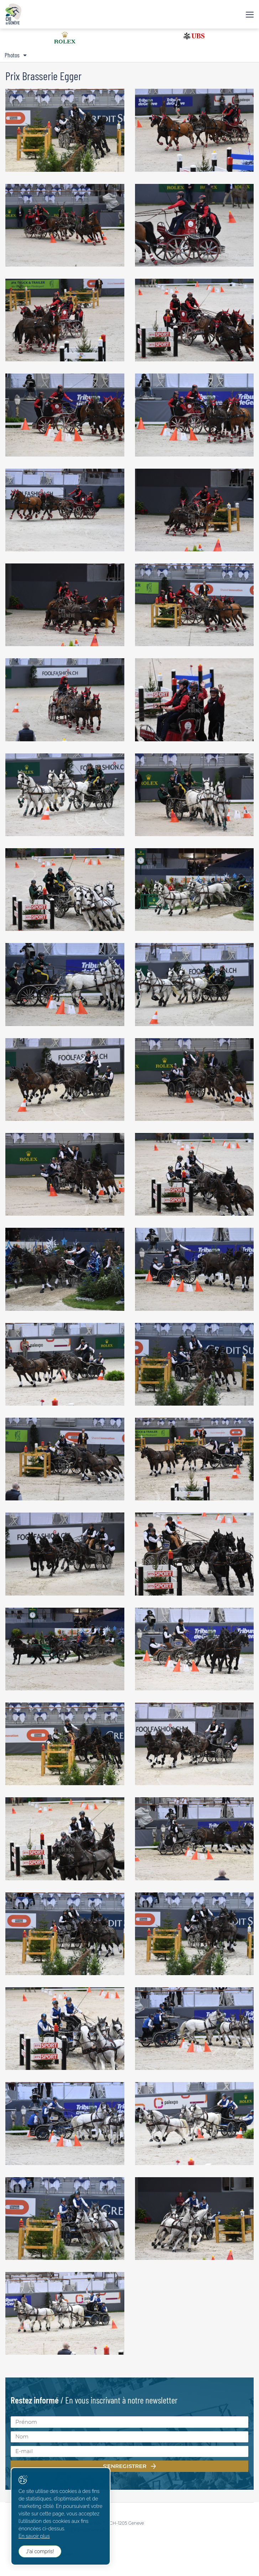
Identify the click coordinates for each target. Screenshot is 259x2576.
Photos (12, 55)
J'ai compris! (40, 2551)
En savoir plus (34, 2536)
